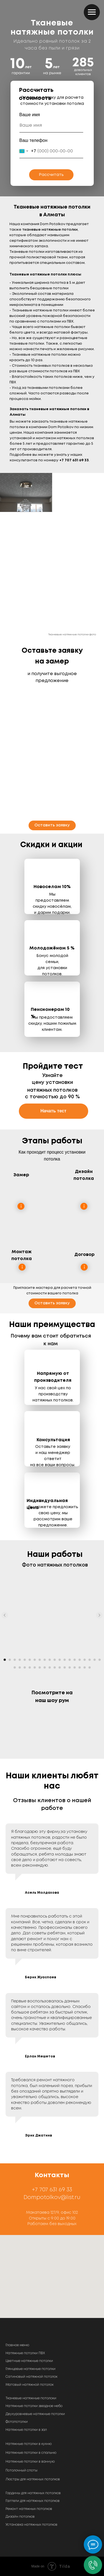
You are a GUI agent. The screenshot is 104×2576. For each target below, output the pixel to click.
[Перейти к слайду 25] (35, 1667)
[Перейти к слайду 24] (30, 1667)
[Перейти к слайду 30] (60, 1667)
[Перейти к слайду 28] (50, 1667)
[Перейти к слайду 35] (84, 1667)
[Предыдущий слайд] (4, 1615)
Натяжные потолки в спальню (31, 2452)
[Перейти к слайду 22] (20, 1667)
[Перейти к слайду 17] (84, 1660)
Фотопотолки (17, 2421)
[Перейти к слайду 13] (65, 1660)
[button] (52, 825)
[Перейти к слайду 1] (5, 1660)
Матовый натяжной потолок (30, 2384)
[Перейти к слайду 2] (10, 1660)
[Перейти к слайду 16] (79, 1660)
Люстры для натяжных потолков (33, 2479)
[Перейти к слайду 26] (40, 1667)
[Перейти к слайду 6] (30, 1660)
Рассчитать (51, 174)
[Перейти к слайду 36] (89, 1667)
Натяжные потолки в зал (26, 2429)
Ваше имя (29, 114)
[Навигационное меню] (92, 12)
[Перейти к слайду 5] (25, 1660)
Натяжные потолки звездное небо (34, 2406)
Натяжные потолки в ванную (30, 2461)
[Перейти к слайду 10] (50, 1660)
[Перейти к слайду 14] (70, 1660)
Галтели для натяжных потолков (33, 2500)
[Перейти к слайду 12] (60, 1660)
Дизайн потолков (20, 2516)
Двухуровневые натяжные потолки (35, 2414)
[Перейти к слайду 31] (65, 1667)
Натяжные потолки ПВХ (25, 2353)
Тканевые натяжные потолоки (31, 2398)
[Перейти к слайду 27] (45, 1667)
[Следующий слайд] (99, 1615)
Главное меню (17, 2345)
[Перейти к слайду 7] (35, 1660)
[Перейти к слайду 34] (79, 1667)
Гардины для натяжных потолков (33, 2493)
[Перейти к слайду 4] (20, 1660)
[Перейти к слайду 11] (55, 1660)
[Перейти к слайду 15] (74, 1660)
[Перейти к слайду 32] (70, 1667)
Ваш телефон (33, 140)
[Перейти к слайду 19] (94, 1660)
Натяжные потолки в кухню (29, 2443)
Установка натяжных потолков (31, 2524)
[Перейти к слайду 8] (40, 1660)
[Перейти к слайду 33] (74, 1667)
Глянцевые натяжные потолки (30, 2369)
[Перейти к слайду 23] (25, 1667)
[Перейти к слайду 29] (55, 1667)
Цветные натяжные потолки (29, 2360)
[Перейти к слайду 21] (15, 1667)
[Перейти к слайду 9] (45, 1660)
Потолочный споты (21, 2470)
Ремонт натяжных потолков (29, 2508)
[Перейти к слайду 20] (99, 1660)
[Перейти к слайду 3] (15, 1660)
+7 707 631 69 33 (52, 2189)
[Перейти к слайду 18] (89, 1660)
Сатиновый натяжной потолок (31, 2376)
